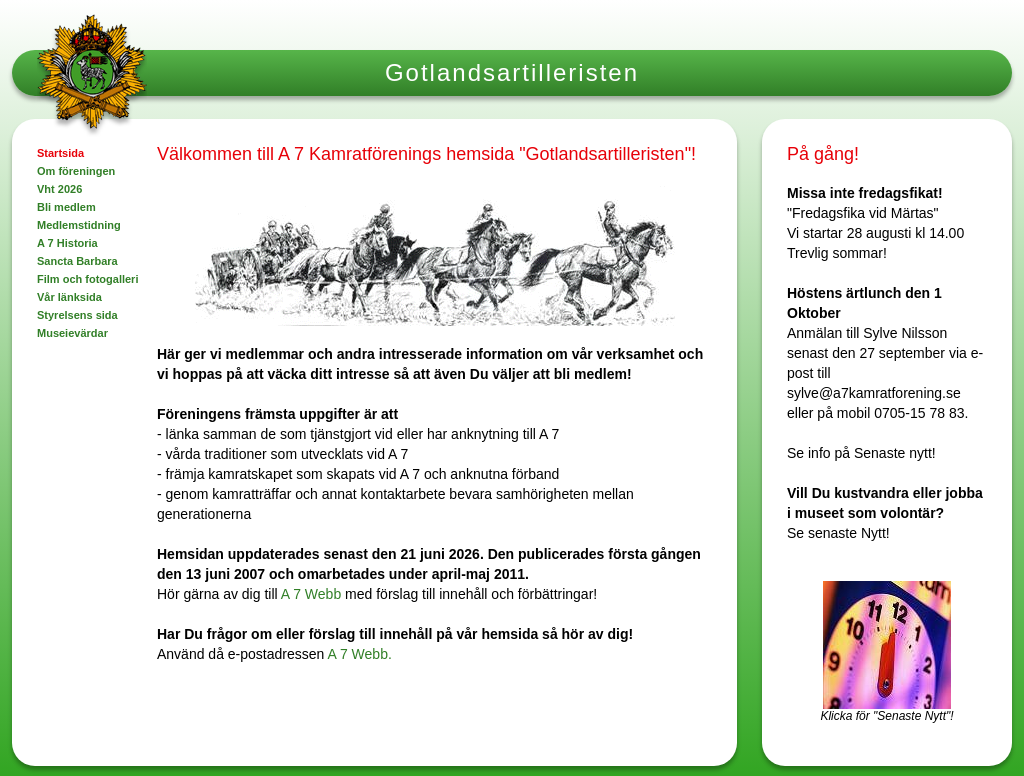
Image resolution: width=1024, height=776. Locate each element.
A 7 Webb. (359, 654)
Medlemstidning (79, 225)
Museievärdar (72, 333)
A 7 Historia (67, 243)
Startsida (60, 153)
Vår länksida (69, 297)
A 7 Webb (311, 594)
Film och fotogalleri (87, 279)
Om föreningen (76, 171)
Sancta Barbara (77, 261)
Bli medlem (66, 207)
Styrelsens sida (77, 315)
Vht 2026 (59, 189)
